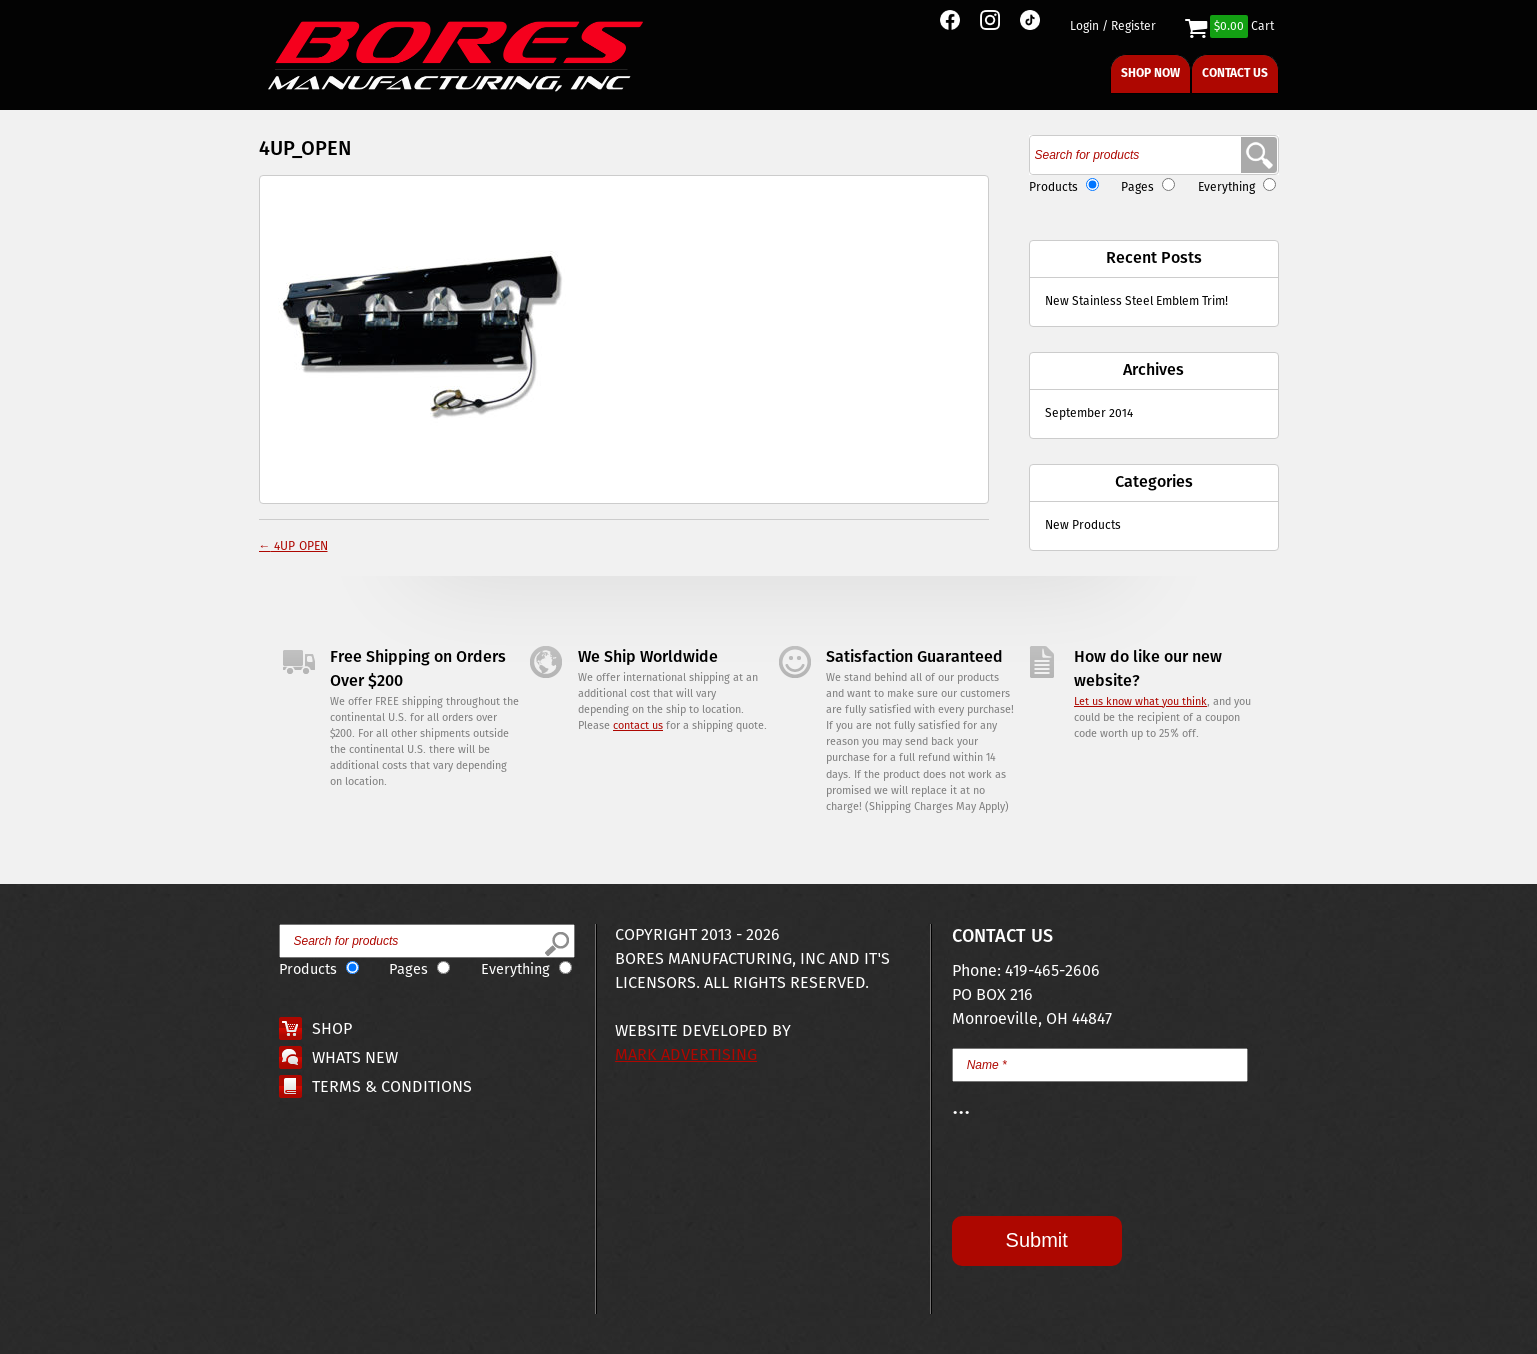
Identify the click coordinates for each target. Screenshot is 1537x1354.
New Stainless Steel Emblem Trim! (1136, 301)
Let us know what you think (1140, 702)
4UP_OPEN (293, 546)
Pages (1137, 187)
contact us (638, 726)
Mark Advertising (686, 1055)
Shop (332, 1029)
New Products (1083, 525)
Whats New (355, 1058)
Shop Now (1150, 73)
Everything (1226, 187)
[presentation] (1104, 1177)
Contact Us (1235, 73)
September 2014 (1089, 413)
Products (1053, 187)
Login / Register (1113, 27)
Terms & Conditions (392, 1087)
